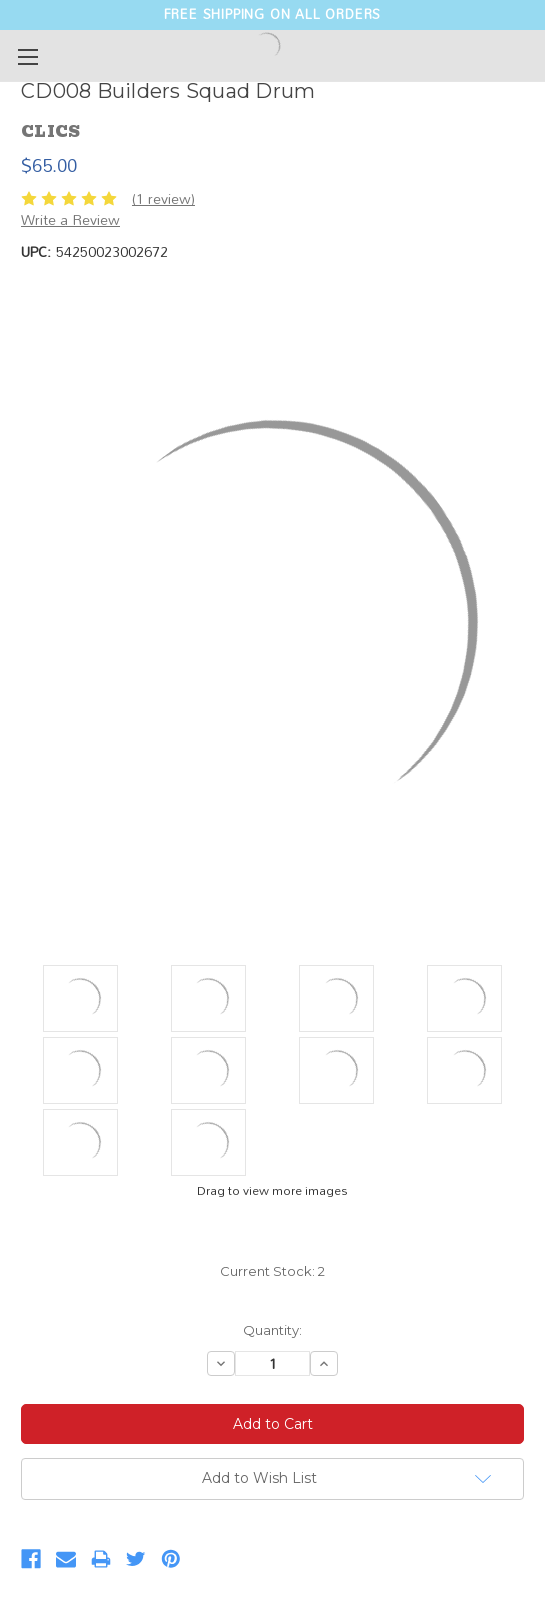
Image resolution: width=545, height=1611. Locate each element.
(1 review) (163, 198)
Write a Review (70, 219)
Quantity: (272, 1330)
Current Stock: (272, 1271)
